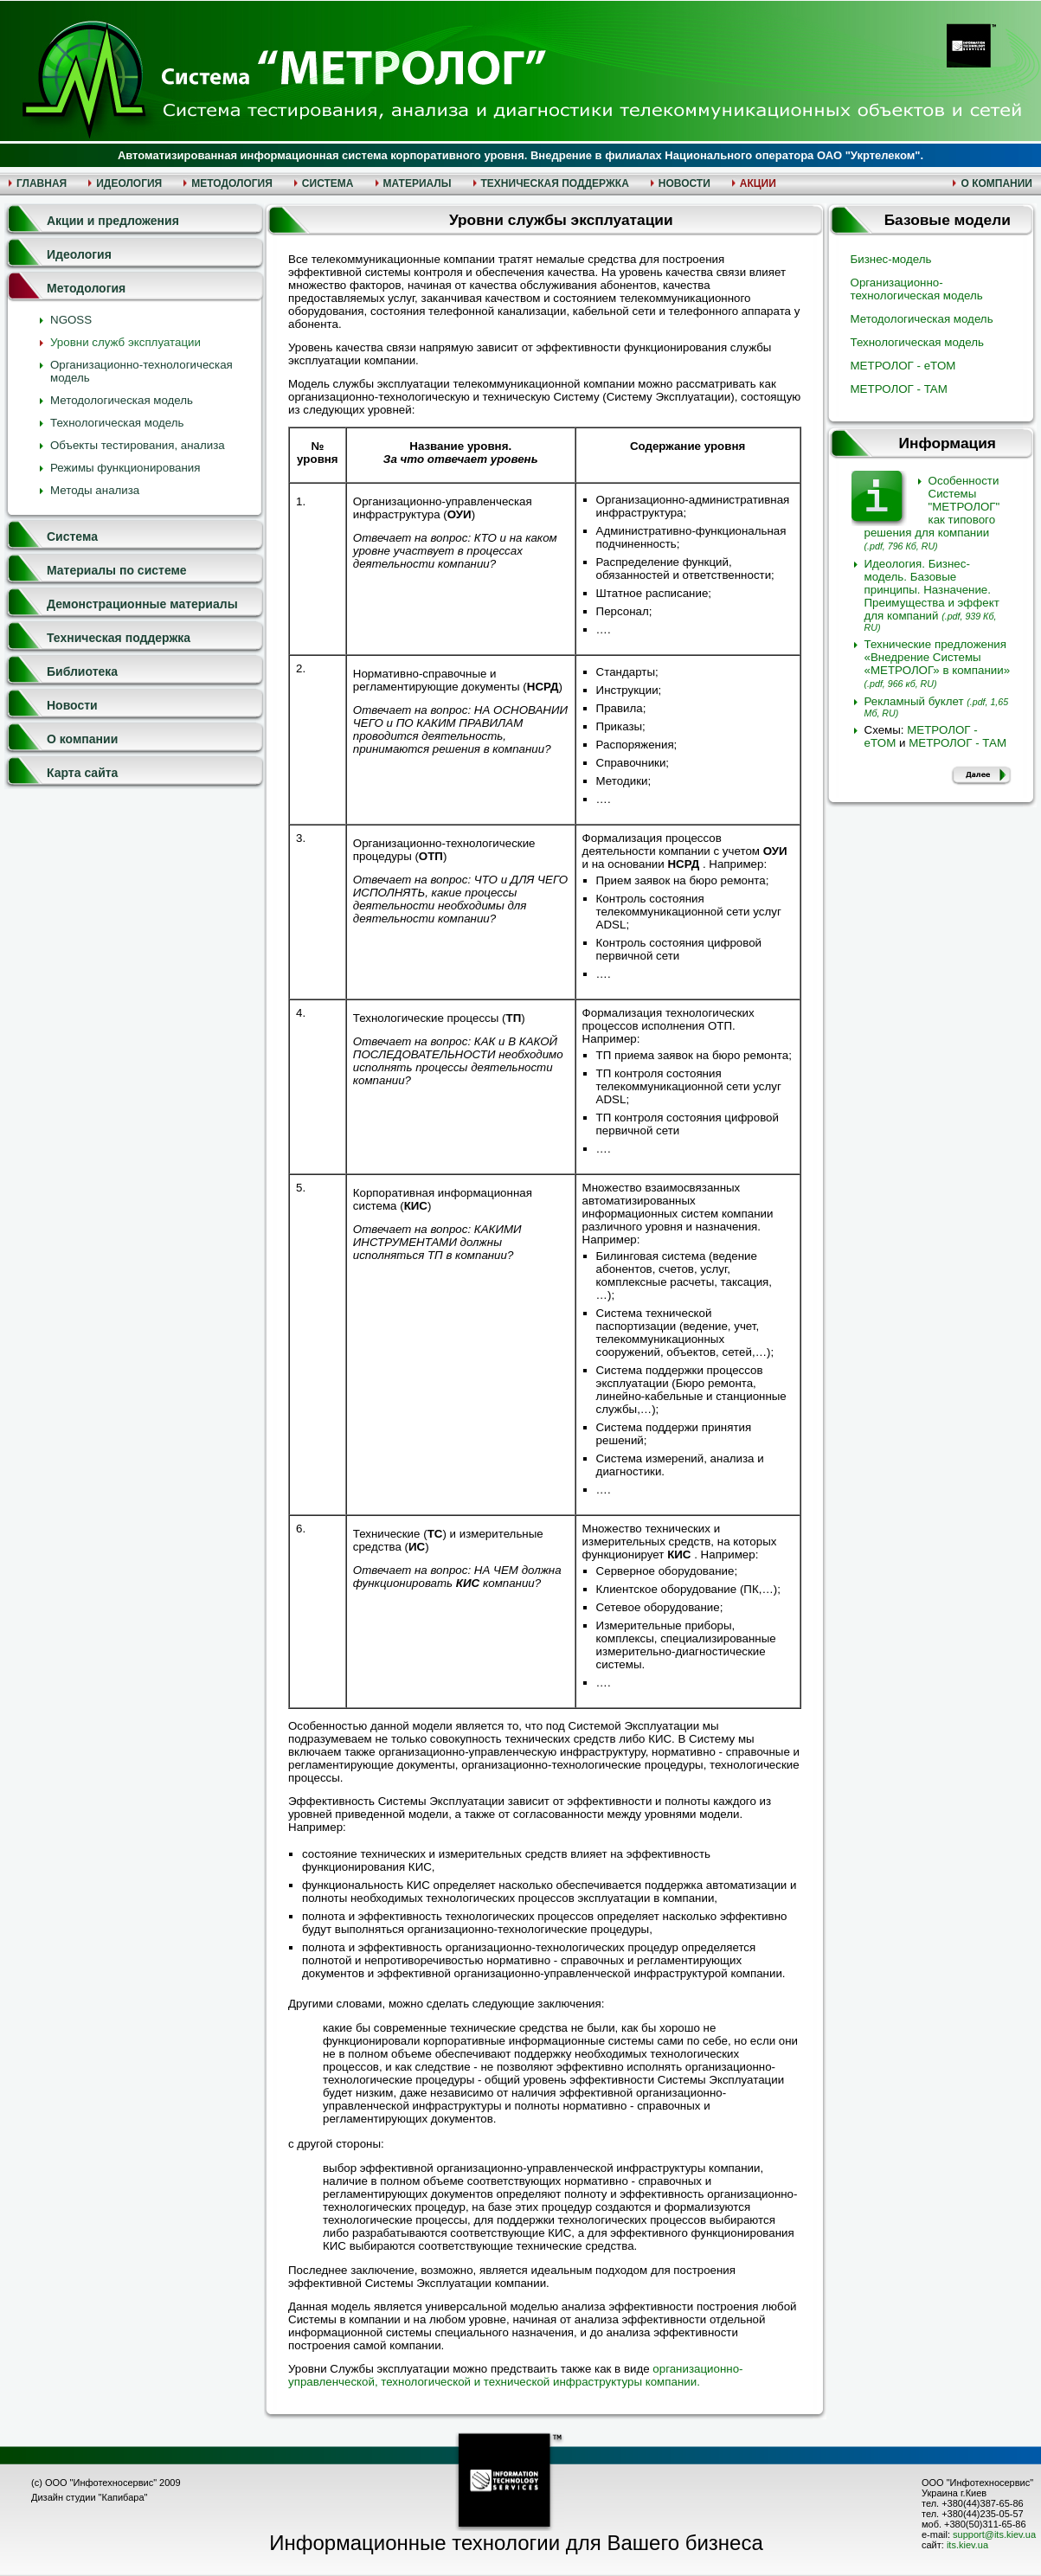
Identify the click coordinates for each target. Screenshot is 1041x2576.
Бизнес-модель (891, 259)
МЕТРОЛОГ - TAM (899, 388)
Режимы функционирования (125, 467)
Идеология (79, 254)
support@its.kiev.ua (994, 2534)
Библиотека (82, 671)
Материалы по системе (117, 570)
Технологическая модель (117, 422)
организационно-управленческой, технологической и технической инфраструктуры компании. (515, 2375)
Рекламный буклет (936, 706)
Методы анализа (94, 490)
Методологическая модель (121, 400)
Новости (72, 705)
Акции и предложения (113, 221)
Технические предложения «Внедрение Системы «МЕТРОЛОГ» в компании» (937, 663)
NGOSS (71, 319)
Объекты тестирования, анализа (137, 445)
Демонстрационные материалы (142, 604)
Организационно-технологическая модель (917, 289)
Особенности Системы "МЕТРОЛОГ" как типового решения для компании (932, 512)
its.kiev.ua (967, 2545)
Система (72, 536)
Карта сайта (82, 773)
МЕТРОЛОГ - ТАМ (957, 742)
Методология (86, 288)
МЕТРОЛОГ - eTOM (903, 365)
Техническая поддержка (118, 638)
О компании (82, 739)
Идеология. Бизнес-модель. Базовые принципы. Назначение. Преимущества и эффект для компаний (931, 595)
